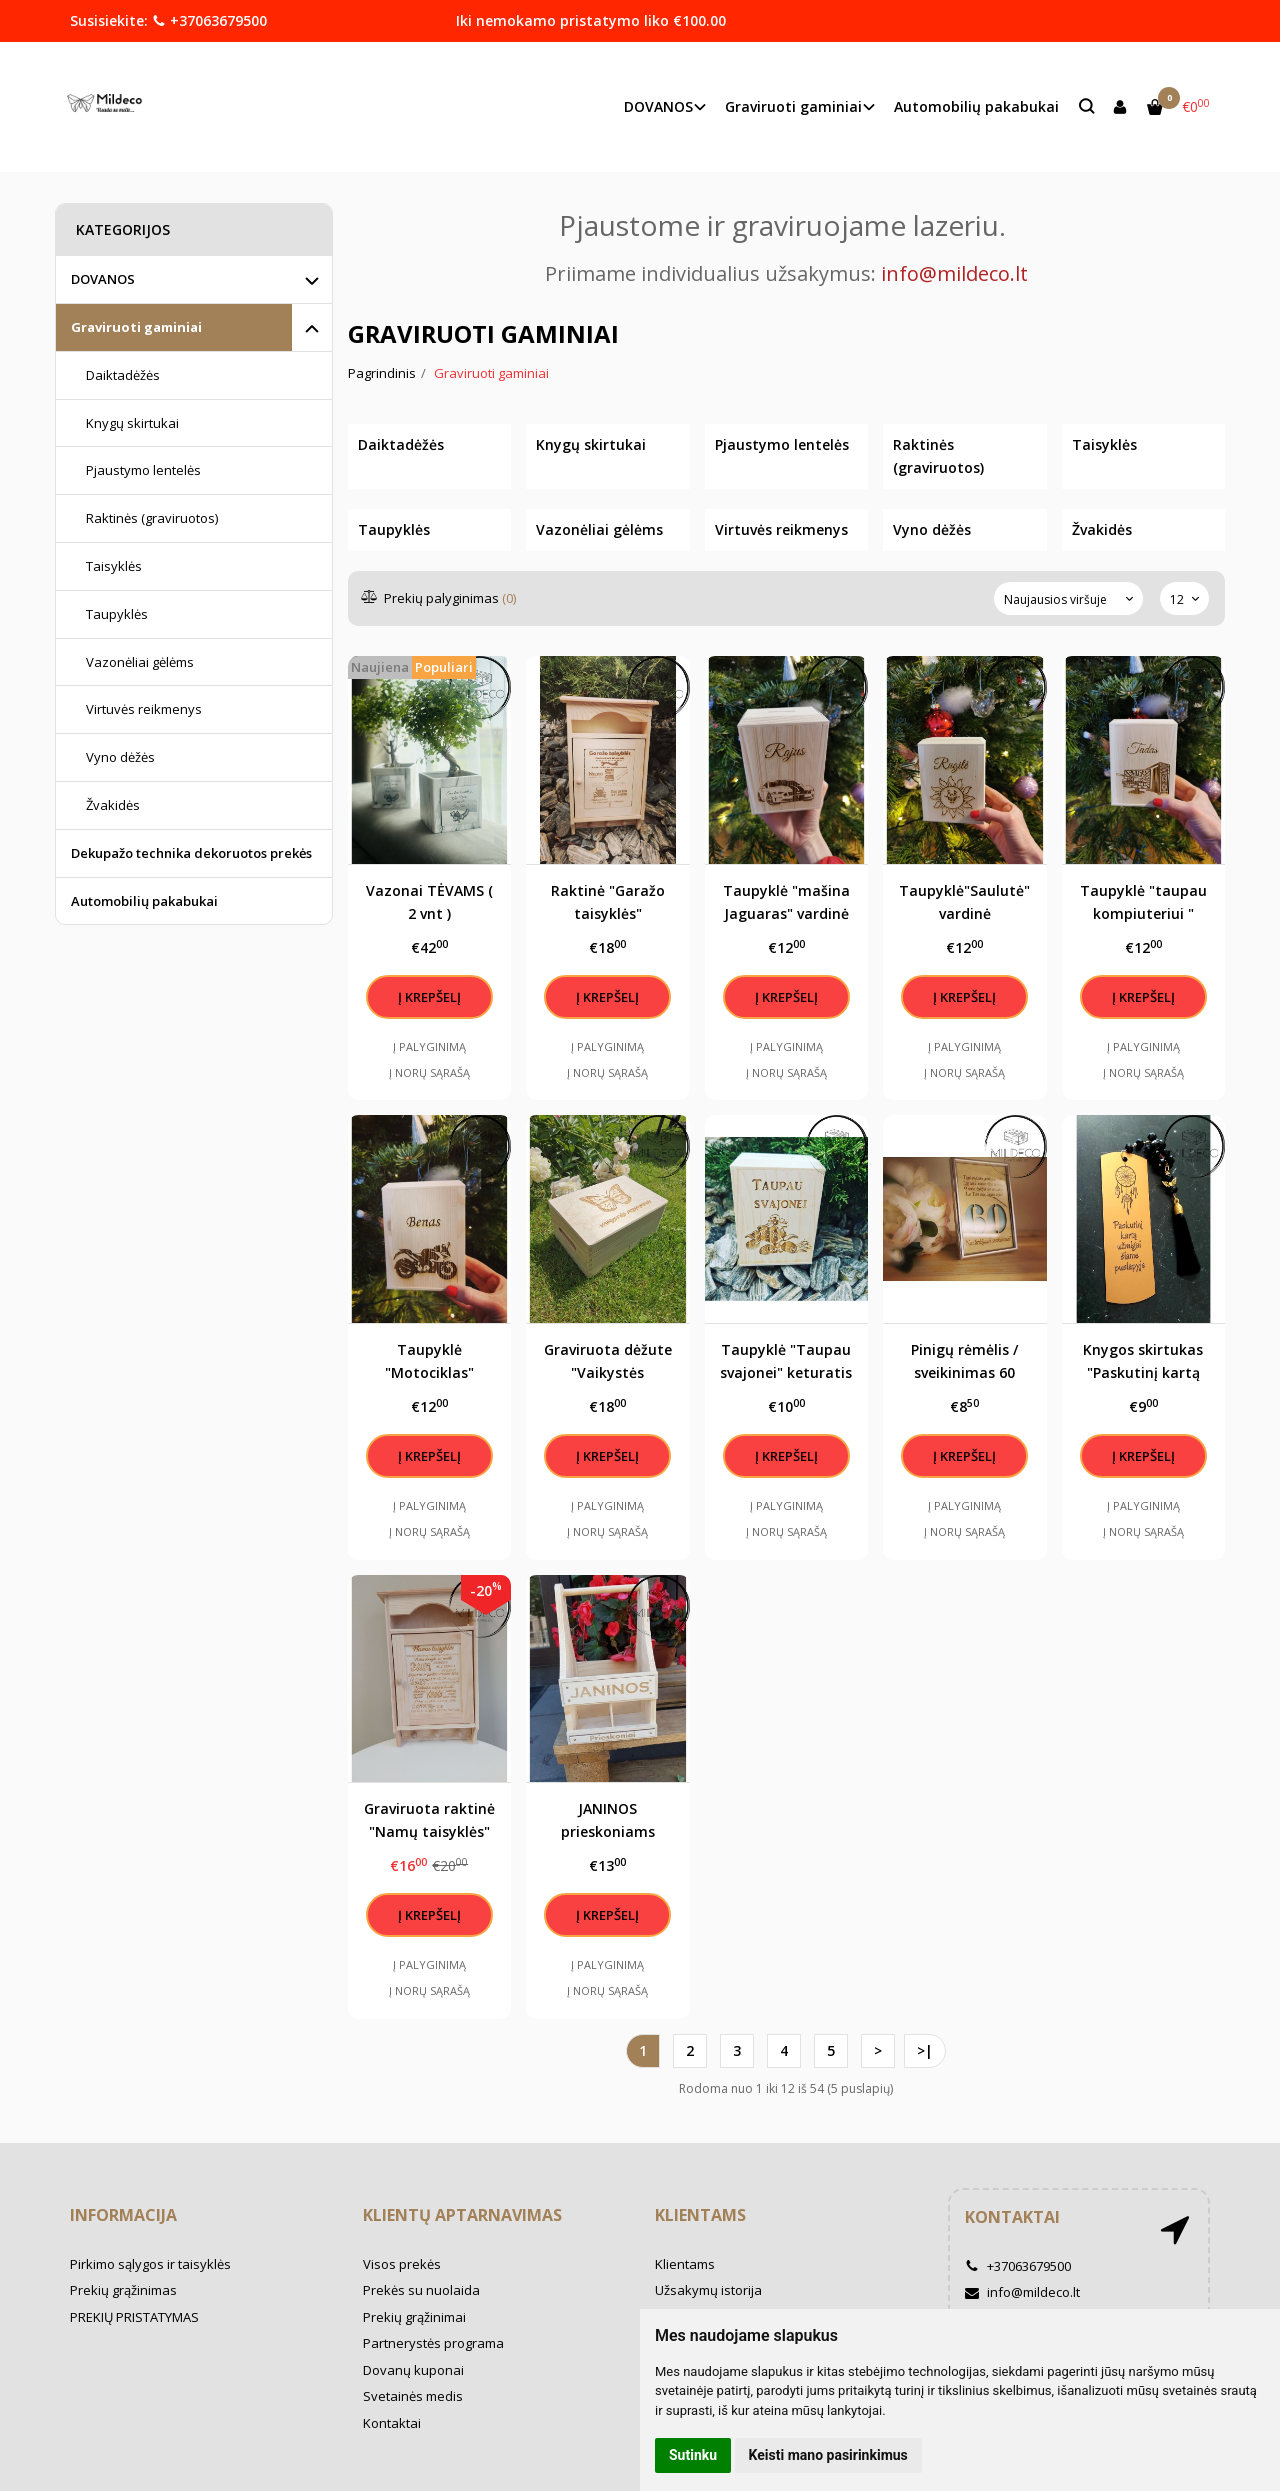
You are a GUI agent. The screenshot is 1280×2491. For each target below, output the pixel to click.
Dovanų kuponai (413, 2370)
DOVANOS (103, 279)
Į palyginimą (429, 1046)
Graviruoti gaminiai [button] (793, 106)
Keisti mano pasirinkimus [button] (828, 2455)
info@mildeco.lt (1022, 2292)
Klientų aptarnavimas (462, 2215)
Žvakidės (113, 805)
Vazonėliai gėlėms (140, 662)
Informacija (123, 2215)
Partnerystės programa (433, 2343)
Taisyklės (114, 566)
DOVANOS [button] (658, 106)
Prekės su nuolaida (421, 2290)
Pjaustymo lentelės (143, 470)
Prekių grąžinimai (414, 2317)
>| (925, 2050)
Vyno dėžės (120, 757)
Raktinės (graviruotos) (152, 518)
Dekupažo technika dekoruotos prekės (191, 853)
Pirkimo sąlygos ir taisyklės (150, 2264)
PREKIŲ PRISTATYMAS (134, 2317)
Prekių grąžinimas (123, 2290)
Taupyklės (117, 614)
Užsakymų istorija (708, 2290)
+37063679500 (209, 20)
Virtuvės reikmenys (144, 709)
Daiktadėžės (123, 375)
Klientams (700, 2215)
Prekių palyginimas (439, 598)
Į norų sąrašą (429, 1072)
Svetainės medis (413, 2396)
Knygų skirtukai (132, 423)
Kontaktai (392, 2423)
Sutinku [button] (693, 2455)
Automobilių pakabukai (976, 106)
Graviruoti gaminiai (136, 327)
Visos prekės (402, 2264)
